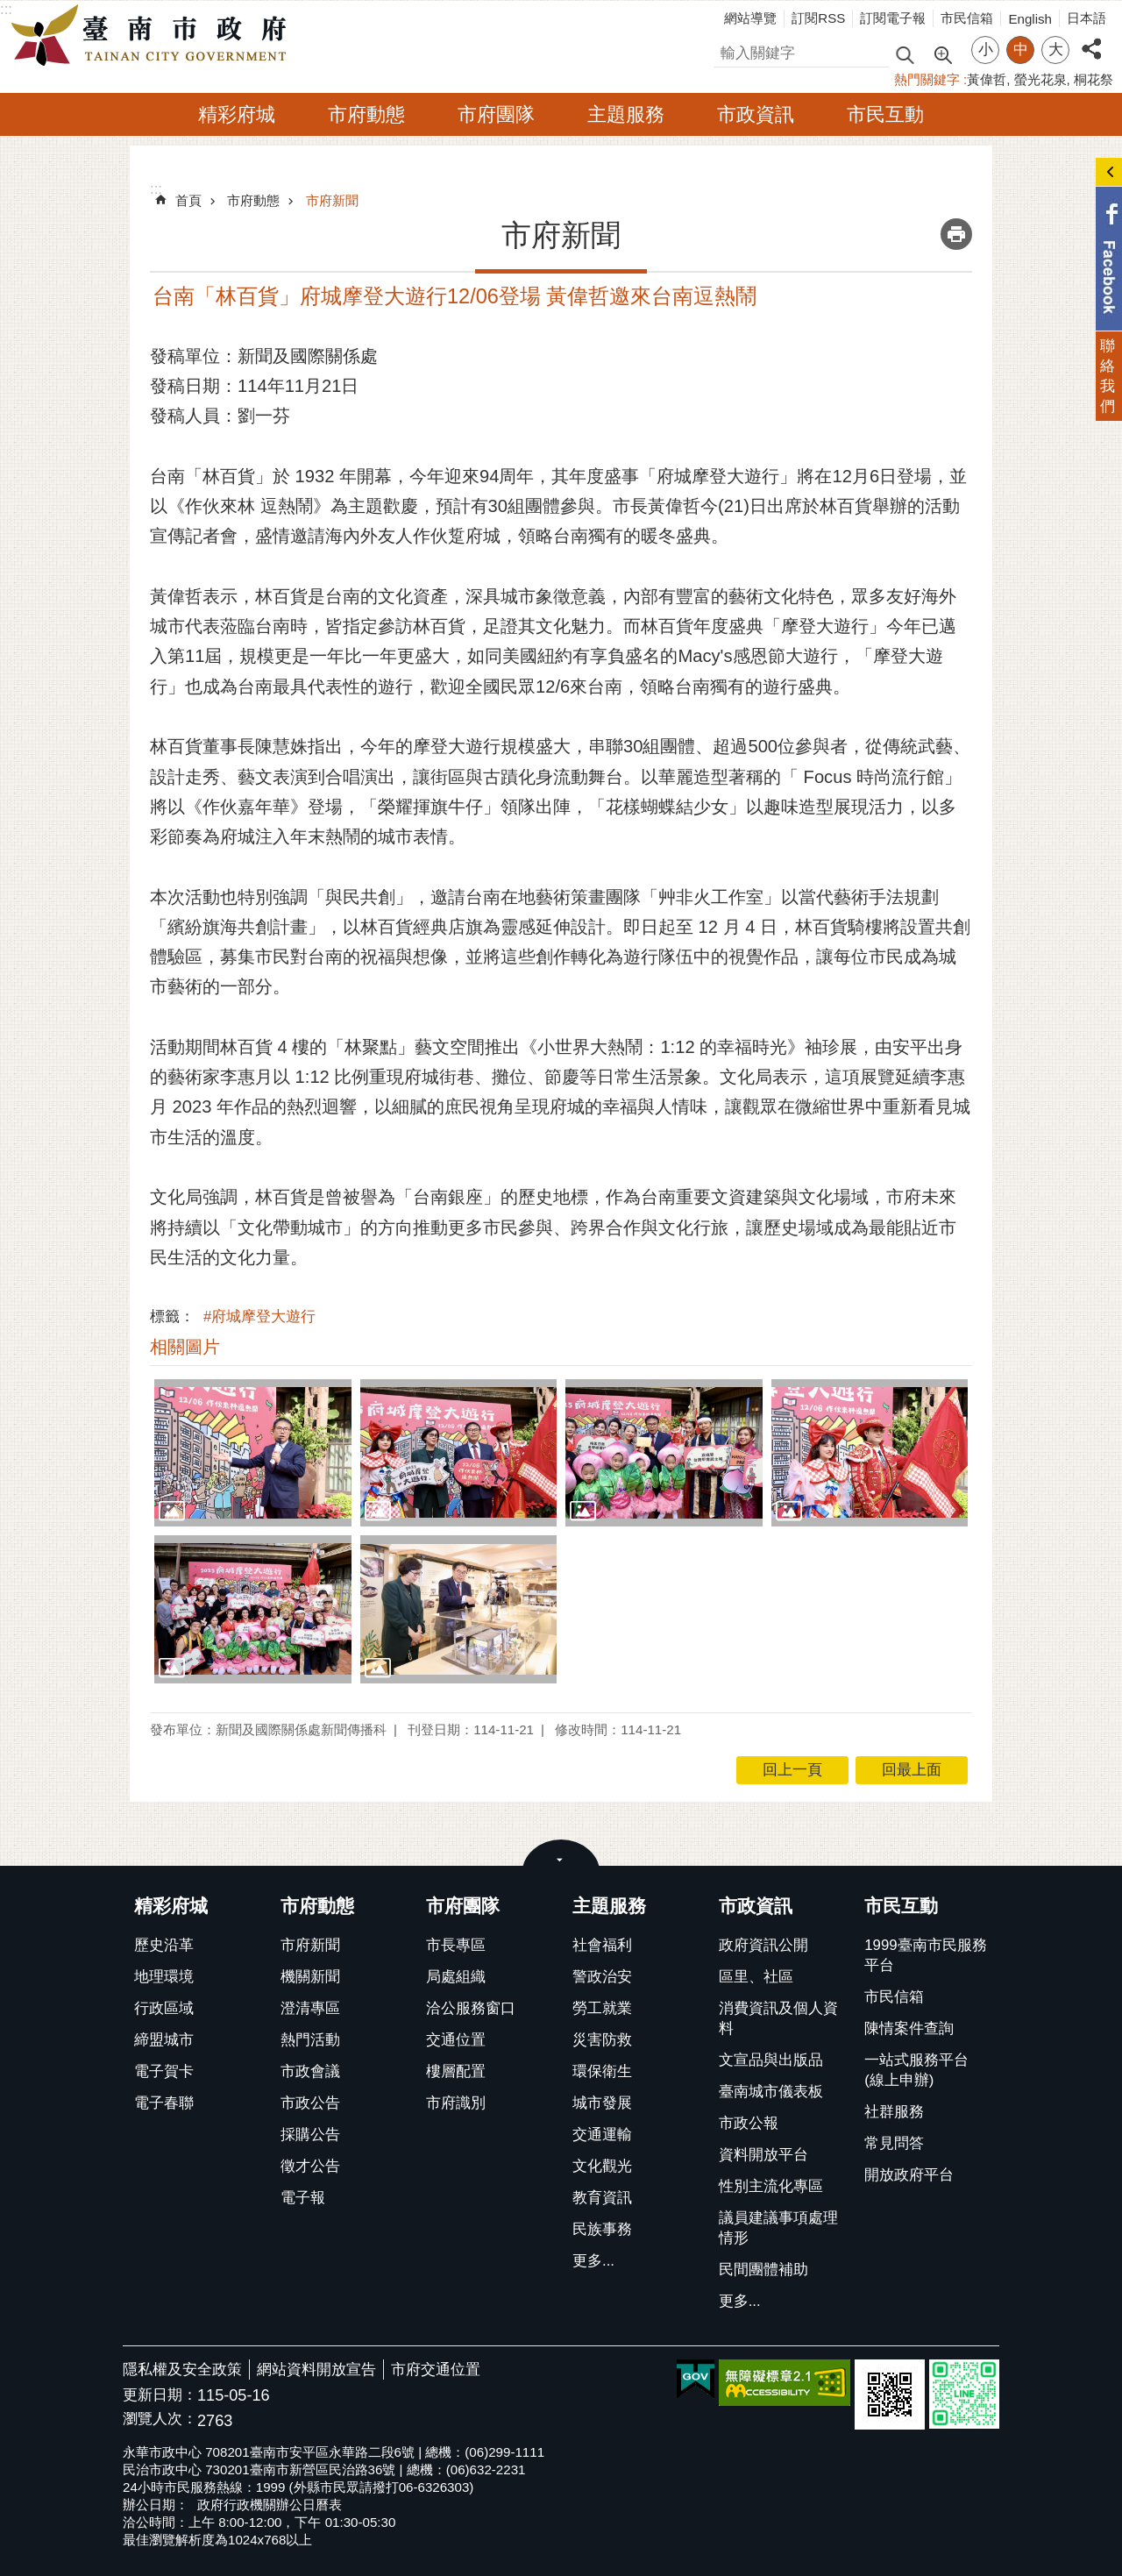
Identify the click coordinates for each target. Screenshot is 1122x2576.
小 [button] (985, 49)
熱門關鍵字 (927, 79)
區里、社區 (756, 1976)
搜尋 (728, 50)
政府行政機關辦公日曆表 (269, 2504)
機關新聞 (310, 1976)
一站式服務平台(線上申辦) (916, 2070)
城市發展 (602, 2103)
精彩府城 (236, 114)
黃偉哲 (986, 79)
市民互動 (885, 114)
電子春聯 (164, 2103)
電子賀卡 (164, 2071)
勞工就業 (602, 2008)
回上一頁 (792, 1769)
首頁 (188, 200)
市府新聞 (332, 200)
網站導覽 (750, 18)
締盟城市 (164, 2040)
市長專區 (456, 1945)
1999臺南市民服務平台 (925, 1955)
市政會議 (310, 2071)
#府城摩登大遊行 (259, 1316)
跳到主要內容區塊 (9, 9)
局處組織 (456, 1976)
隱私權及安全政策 (182, 2369)
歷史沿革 (164, 1945)
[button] (253, 1452)
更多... (593, 2260)
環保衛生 (602, 2071)
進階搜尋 (942, 53)
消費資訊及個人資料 (778, 2018)
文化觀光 (602, 2166)
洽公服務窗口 (470, 2008)
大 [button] (1055, 49)
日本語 (1086, 18)
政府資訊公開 (763, 1945)
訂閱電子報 (893, 18)
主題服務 (625, 114)
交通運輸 (602, 2134)
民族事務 (602, 2229)
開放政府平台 (909, 2175)
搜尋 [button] (904, 54)
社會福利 (602, 1945)
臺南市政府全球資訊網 (153, 36)
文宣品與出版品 (771, 2060)
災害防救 (602, 2040)
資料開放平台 (763, 2154)
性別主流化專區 (771, 2186)
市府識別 (456, 2103)
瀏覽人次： (160, 2419)
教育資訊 (602, 2197)
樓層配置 (456, 2071)
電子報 (302, 2197)
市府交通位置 (435, 2369)
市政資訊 (755, 114)
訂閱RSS (818, 18)
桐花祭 (1093, 79)
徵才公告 (310, 2166)
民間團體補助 (763, 2269)
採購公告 (310, 2134)
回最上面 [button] (911, 1769)
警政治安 (602, 1976)
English (1030, 18)
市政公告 (310, 2103)
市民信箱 (967, 18)
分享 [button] (1091, 39)
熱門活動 (310, 2040)
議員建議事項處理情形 (778, 2228)
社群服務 (894, 2111)
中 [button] (1020, 49)
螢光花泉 (1040, 79)
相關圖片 (185, 1346)
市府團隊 (496, 114)
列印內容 (956, 234)
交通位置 (456, 2040)
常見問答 (894, 2143)
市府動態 (366, 114)
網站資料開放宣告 (316, 2369)
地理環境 (164, 1976)
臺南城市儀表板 (771, 2091)
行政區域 (164, 2008)
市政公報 (748, 2123)
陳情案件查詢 (909, 2028)
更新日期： (160, 2395)
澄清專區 (310, 2008)
